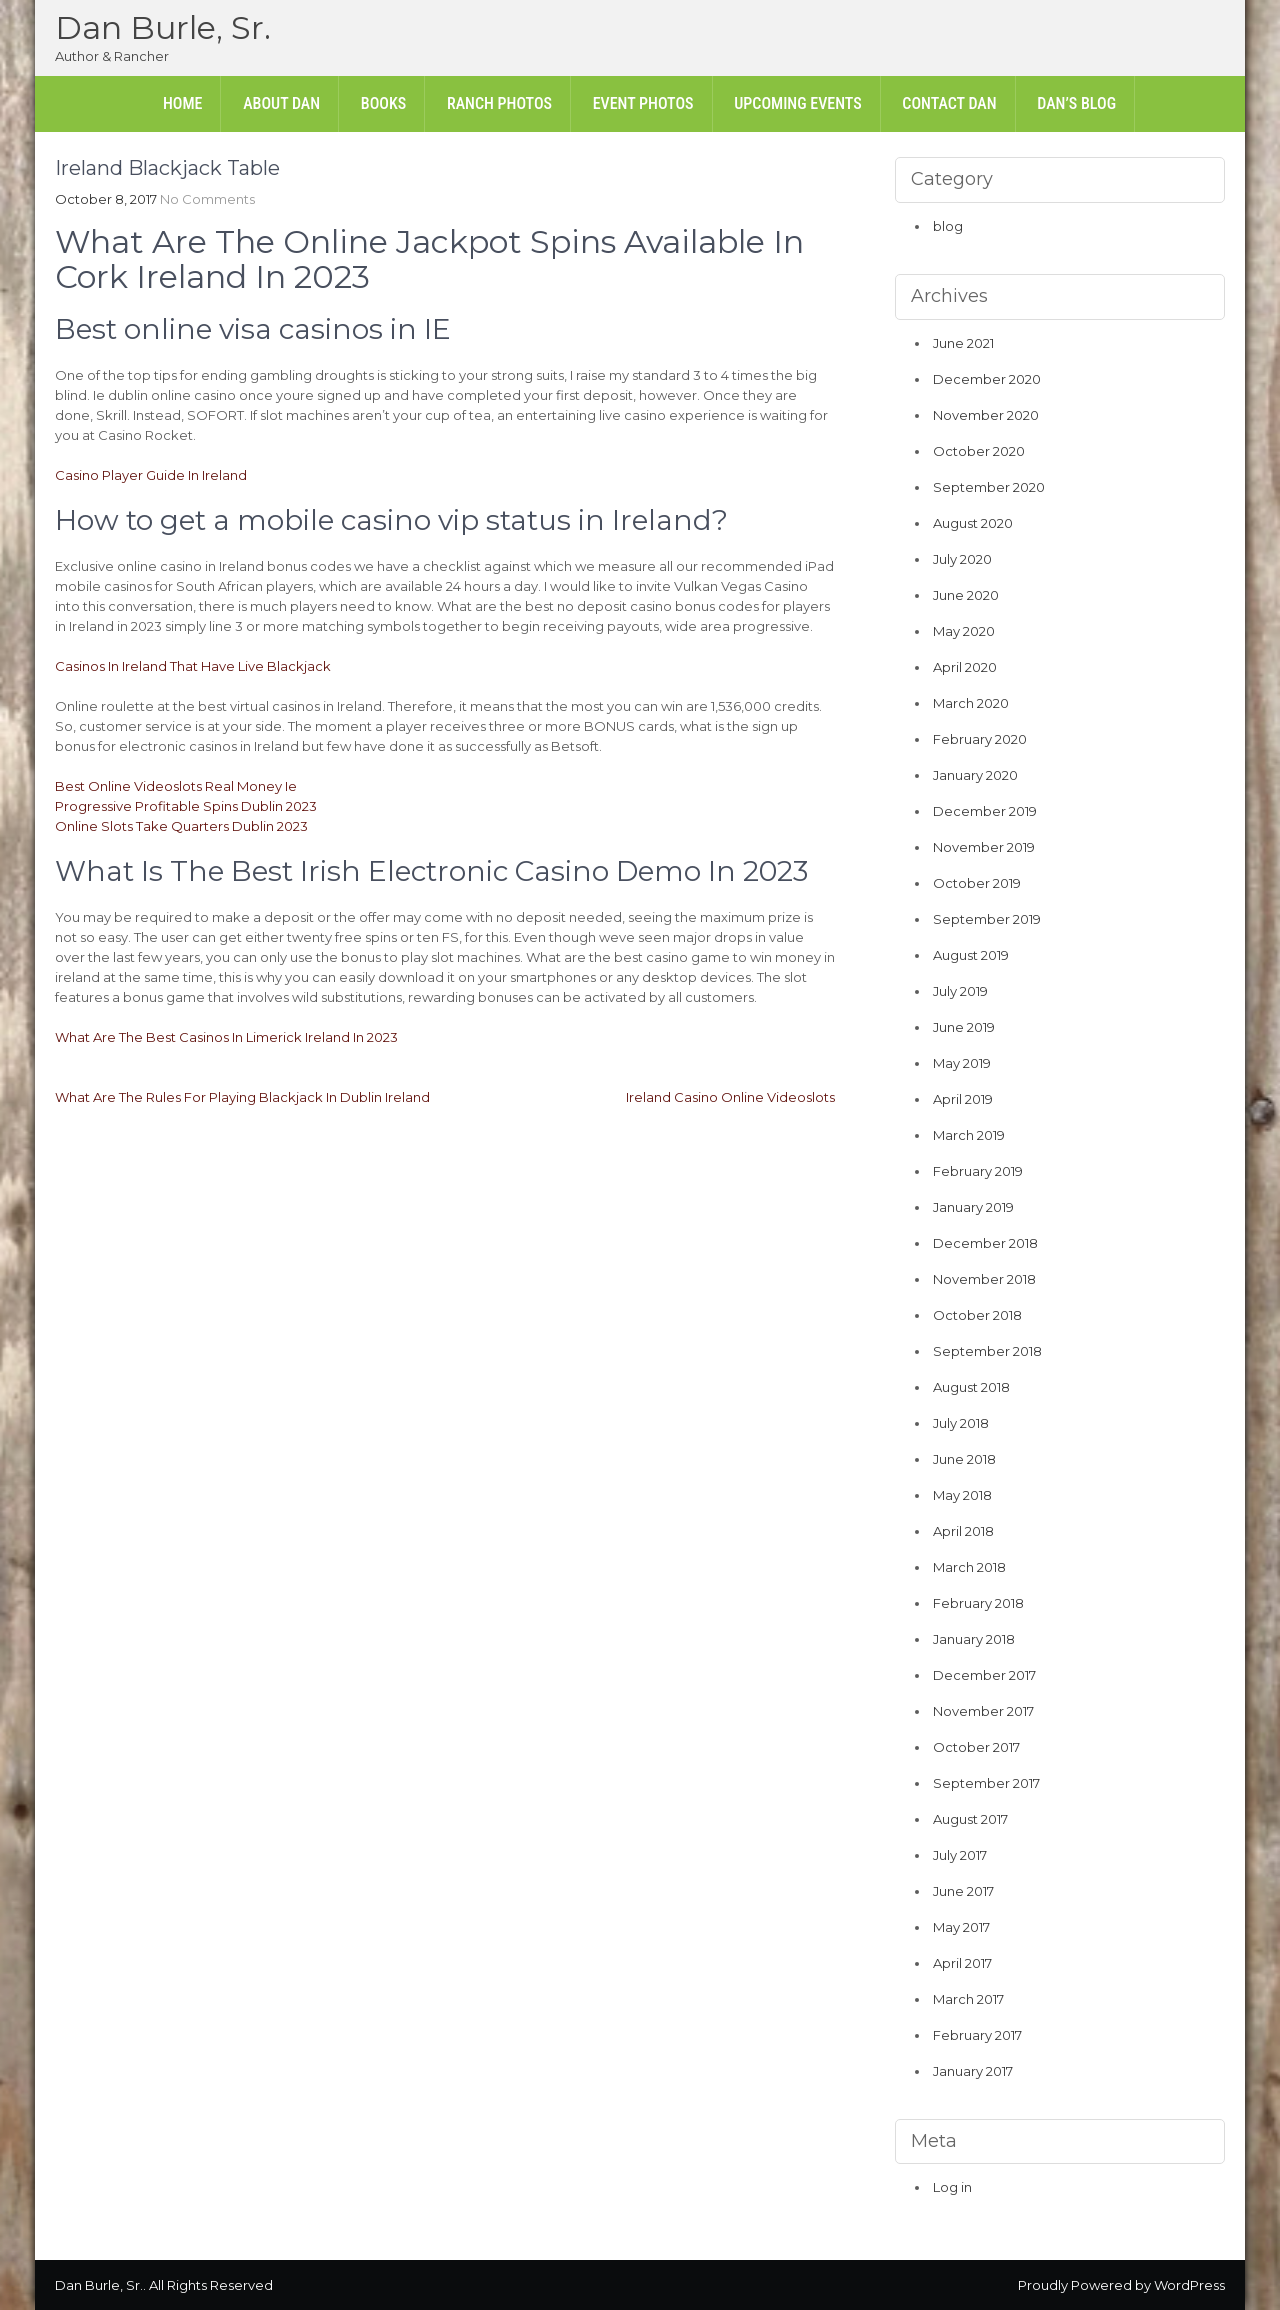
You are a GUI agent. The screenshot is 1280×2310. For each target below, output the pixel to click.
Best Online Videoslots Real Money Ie (176, 786)
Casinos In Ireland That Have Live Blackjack (193, 666)
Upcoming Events (797, 103)
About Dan (281, 103)
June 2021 (963, 343)
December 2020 (987, 379)
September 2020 (989, 487)
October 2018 (977, 1315)
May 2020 (964, 631)
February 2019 (978, 1171)
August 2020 (973, 523)
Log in (952, 2187)
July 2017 (960, 1855)
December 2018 (985, 1243)
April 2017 (962, 1963)
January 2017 (973, 2071)
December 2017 (984, 1675)
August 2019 (971, 955)
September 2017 (986, 1783)
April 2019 (963, 1099)
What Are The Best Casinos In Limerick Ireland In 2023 (226, 1037)
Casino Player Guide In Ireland (151, 475)
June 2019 (964, 1027)
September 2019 (987, 919)
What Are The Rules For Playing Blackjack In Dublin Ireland (242, 1097)
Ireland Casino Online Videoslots (730, 1097)
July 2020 (962, 559)
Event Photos (643, 103)
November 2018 (984, 1279)
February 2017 (977, 2035)
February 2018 (978, 1603)
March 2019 (969, 1135)
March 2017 (968, 1999)
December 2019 (985, 811)
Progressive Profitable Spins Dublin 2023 (186, 806)
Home (183, 103)
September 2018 (987, 1351)
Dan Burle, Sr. (163, 27)
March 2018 (969, 1567)
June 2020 (966, 595)
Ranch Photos (499, 103)
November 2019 (984, 847)
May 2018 (962, 1495)
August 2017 (970, 1819)
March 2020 (971, 703)
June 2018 (964, 1459)
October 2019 (977, 883)
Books (383, 103)
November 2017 (983, 1711)
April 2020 (965, 667)
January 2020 (975, 775)
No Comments (207, 199)
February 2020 (980, 739)
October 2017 (976, 1747)
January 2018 (974, 1639)
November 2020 (986, 415)
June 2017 (963, 1891)
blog (948, 226)
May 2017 (961, 1927)
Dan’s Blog (1076, 103)
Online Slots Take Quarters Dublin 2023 (181, 826)
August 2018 (971, 1387)
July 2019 (960, 991)
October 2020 (979, 451)
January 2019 (973, 1207)
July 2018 (961, 1423)
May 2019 (962, 1063)
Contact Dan (949, 103)
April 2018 (963, 1531)
